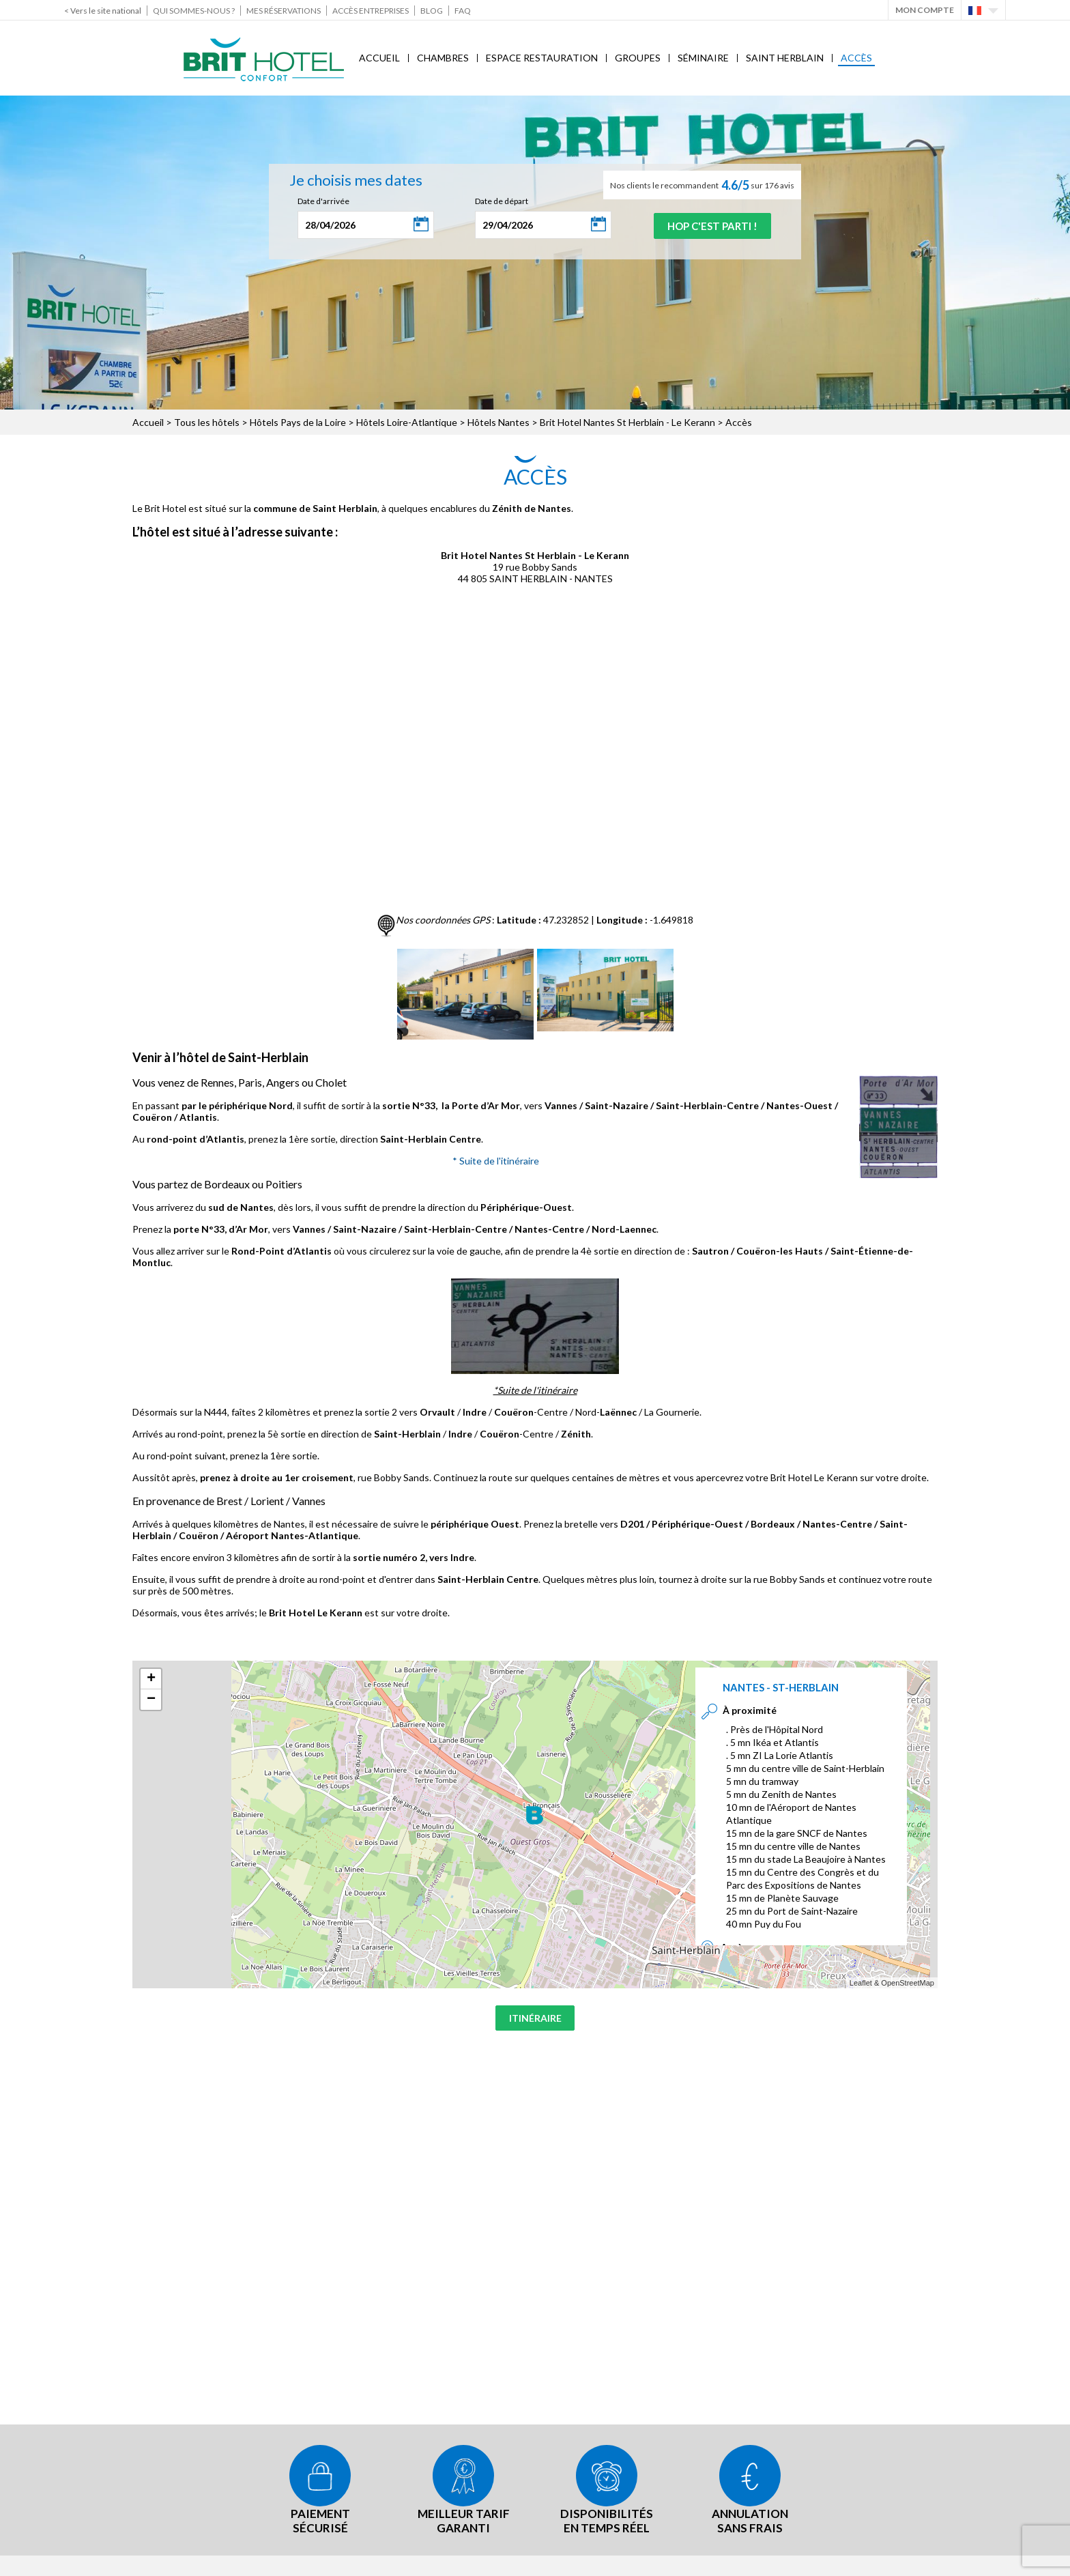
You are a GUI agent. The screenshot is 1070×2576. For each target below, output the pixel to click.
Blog (431, 10)
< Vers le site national (102, 10)
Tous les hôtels (207, 422)
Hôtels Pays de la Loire (298, 422)
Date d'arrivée (318, 201)
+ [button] (151, 1679)
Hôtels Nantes (498, 422)
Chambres (443, 57)
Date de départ (496, 201)
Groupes (638, 57)
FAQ (462, 10)
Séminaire (703, 57)
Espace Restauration (542, 57)
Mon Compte (924, 10)
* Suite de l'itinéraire (495, 1161)
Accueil (379, 57)
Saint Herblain (785, 57)
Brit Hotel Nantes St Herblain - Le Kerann (627, 422)
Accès (856, 57)
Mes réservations (283, 10)
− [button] (151, 1699)
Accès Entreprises (370, 10)
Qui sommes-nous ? (194, 10)
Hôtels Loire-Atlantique (406, 422)
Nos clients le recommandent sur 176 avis (702, 184)
